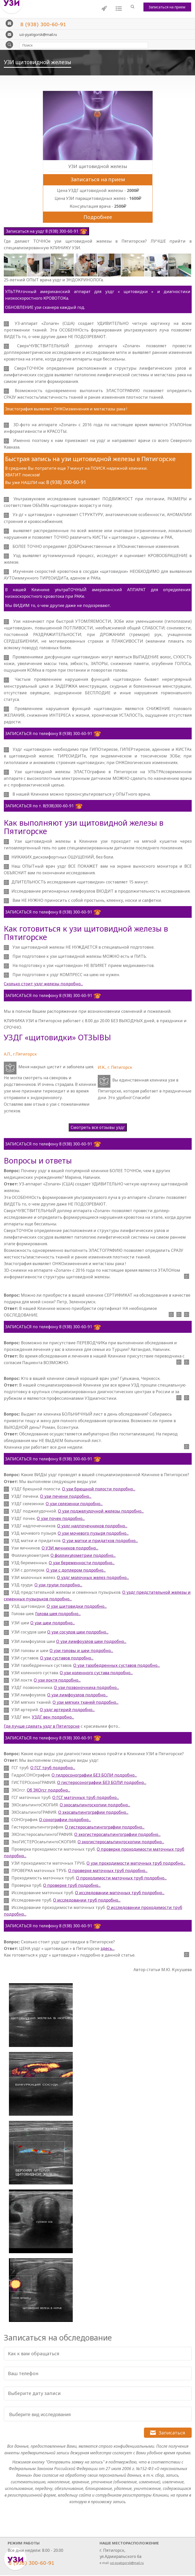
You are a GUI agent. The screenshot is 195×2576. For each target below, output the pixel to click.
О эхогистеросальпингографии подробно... (117, 1835)
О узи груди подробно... (58, 1585)
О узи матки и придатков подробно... (100, 1541)
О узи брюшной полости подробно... (98, 1489)
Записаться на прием (98, 180)
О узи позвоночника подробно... (86, 1688)
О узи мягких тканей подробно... (85, 1703)
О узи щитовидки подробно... (77, 1607)
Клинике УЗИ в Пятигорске (154, 1754)
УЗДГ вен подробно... (53, 1718)
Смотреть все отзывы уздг (98, 1128)
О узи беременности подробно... (82, 1563)
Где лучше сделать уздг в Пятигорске (42, 1727)
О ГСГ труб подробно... (52, 1768)
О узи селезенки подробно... (74, 1504)
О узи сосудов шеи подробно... (77, 1633)
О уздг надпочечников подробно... (92, 1526)
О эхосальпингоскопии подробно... (95, 1805)
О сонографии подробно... (65, 1820)
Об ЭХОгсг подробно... (48, 1791)
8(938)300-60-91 (62, 806)
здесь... (107, 1949)
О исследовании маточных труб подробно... (119, 1893)
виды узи (86, 1482)
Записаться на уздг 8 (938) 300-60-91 (46, 232)
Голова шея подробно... (58, 1614)
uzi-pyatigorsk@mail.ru (38, 35)
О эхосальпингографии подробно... (93, 1813)
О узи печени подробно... (65, 1497)
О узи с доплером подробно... (76, 1571)
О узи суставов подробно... (66, 1658)
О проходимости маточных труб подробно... (121, 1878)
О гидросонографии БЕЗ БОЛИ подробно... (94, 1776)
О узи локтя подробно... (57, 1681)
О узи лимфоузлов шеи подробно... (91, 1642)
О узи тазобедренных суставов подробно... (116, 1666)
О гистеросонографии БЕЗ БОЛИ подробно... (101, 1783)
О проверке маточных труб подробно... (108, 1871)
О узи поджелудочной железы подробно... (101, 1512)
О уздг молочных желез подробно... (93, 1578)
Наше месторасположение (129, 2543)
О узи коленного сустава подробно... (96, 1673)
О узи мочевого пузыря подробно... (93, 1534)
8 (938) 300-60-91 (66, 482)
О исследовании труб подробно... (86, 1901)
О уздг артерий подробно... (67, 1710)
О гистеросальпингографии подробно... (104, 1828)
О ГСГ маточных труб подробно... (85, 1798)
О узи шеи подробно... (52, 1623)
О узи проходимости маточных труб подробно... (136, 1864)
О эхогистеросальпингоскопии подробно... (121, 1842)
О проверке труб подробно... (72, 1886)
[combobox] (98, 2414)
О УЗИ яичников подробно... (70, 1549)
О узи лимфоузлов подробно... (77, 1695)
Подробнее (97, 217)
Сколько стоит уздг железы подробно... (43, 984)
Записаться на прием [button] (167, 7)
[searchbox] (99, 2415)
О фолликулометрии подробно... (83, 1556)
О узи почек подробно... (61, 1519)
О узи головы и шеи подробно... (81, 1651)
